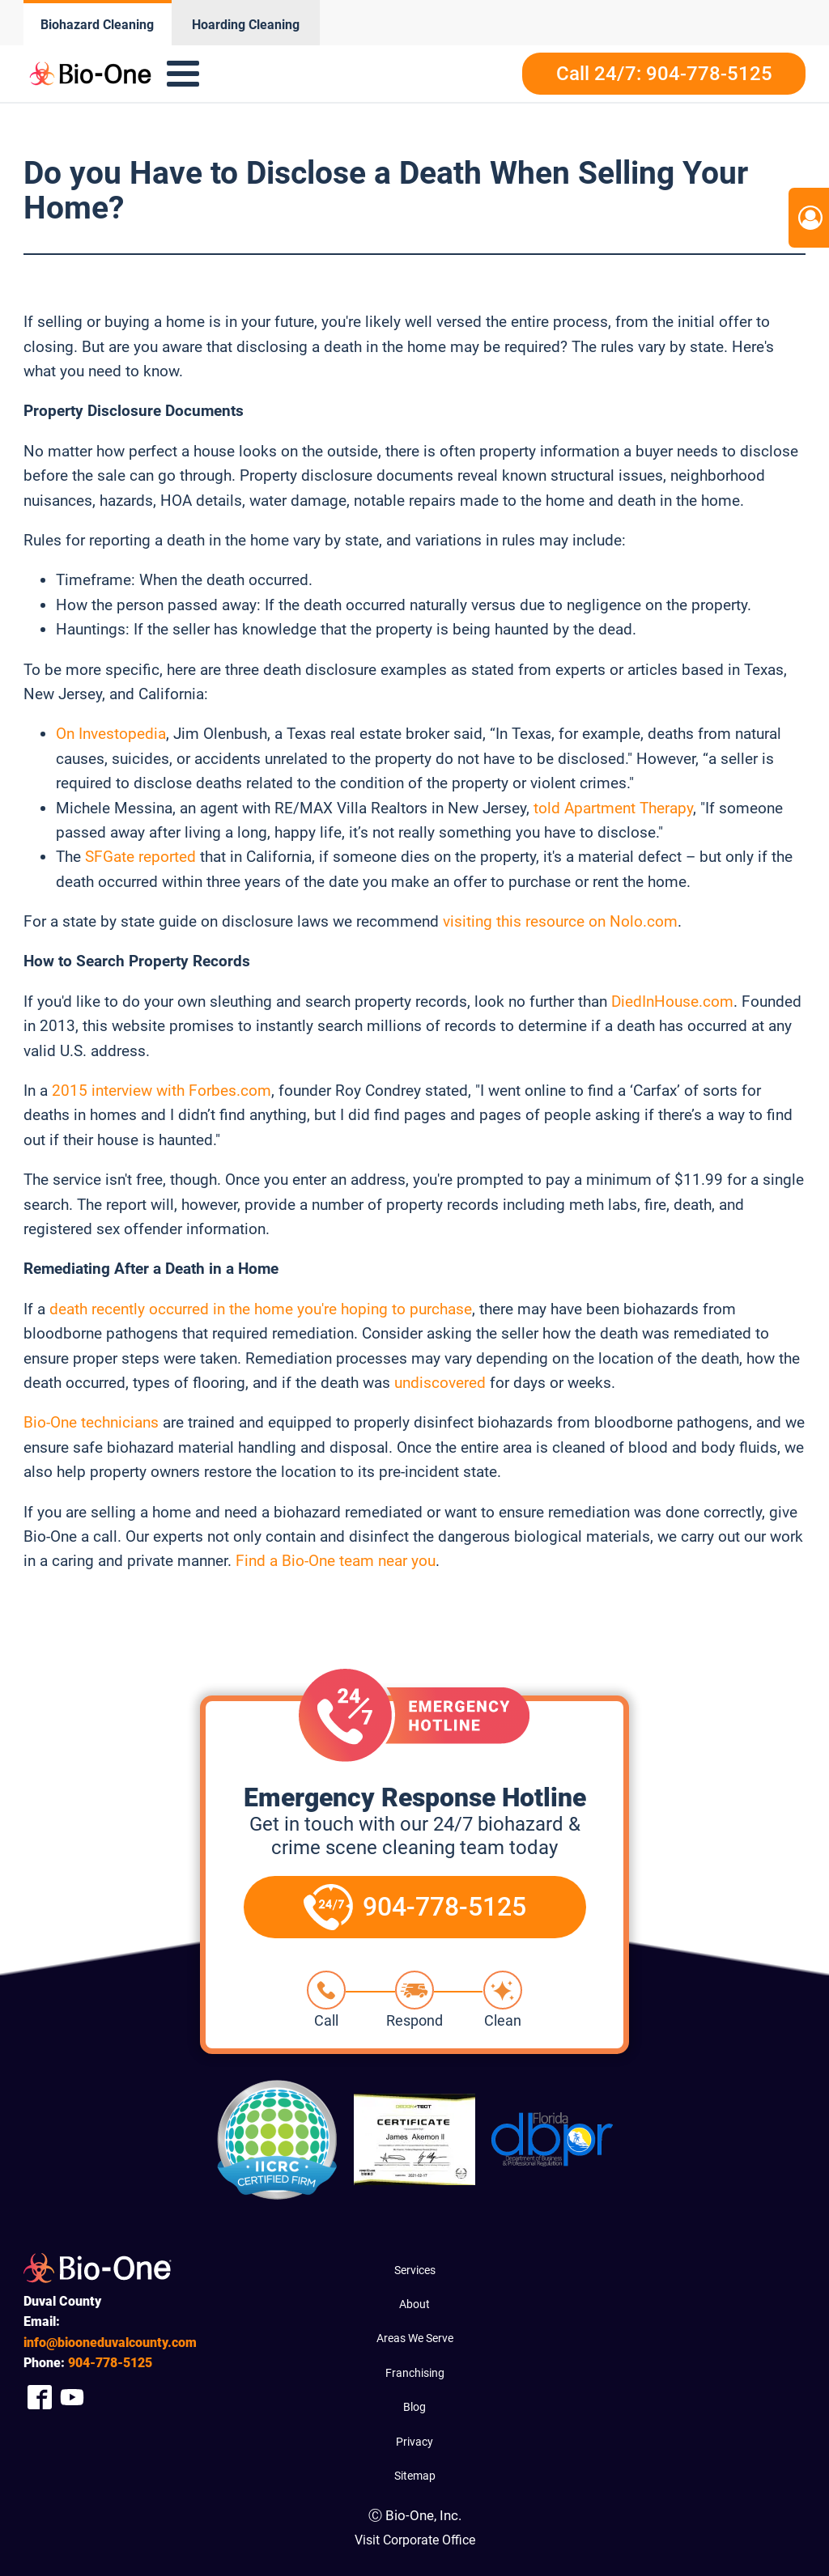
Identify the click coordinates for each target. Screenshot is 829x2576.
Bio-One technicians (91, 1422)
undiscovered (440, 1382)
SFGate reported (140, 856)
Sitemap (415, 2475)
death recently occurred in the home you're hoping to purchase (260, 1309)
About (414, 2304)
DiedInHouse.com (672, 1001)
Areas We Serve (414, 2338)
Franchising (414, 2372)
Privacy (414, 2441)
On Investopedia (111, 733)
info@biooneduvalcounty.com (110, 2342)
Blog (414, 2406)
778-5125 (110, 2362)
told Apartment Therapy (613, 808)
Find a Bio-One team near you (336, 1560)
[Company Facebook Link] (40, 2397)
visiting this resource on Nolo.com (560, 921)
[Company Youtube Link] (72, 2397)
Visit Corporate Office (415, 2540)
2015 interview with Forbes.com (161, 1090)
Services (415, 2270)
